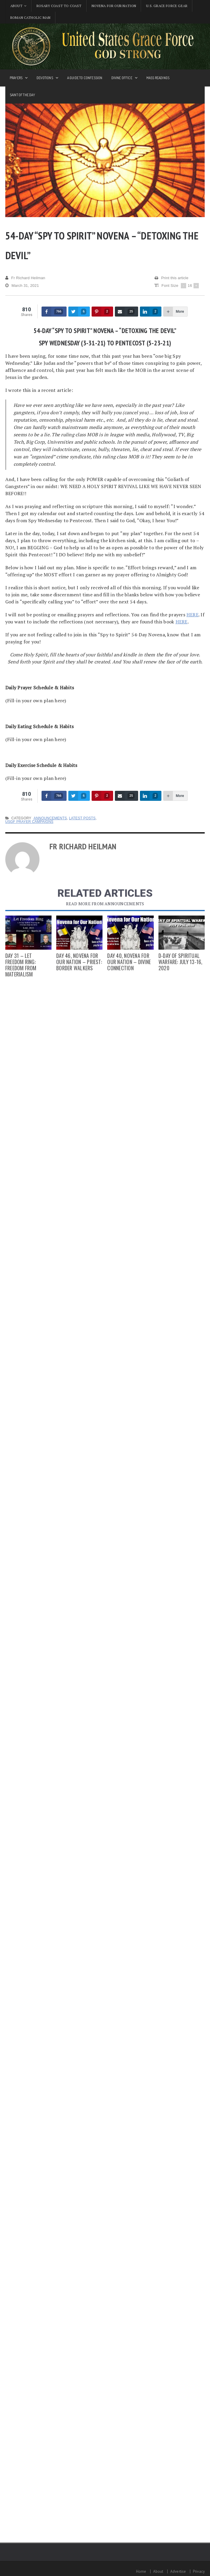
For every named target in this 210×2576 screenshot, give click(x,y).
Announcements (50, 818)
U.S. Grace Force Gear (166, 6)
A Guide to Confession (84, 78)
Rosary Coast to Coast (59, 6)
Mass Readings (157, 78)
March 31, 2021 (22, 285)
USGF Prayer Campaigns (29, 822)
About (158, 2571)
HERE (192, 614)
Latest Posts (82, 818)
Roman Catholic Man (30, 17)
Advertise (178, 2571)
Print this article (171, 278)
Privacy (199, 2571)
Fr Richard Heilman (25, 278)
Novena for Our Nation (114, 6)
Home (141, 2571)
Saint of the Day (22, 95)
